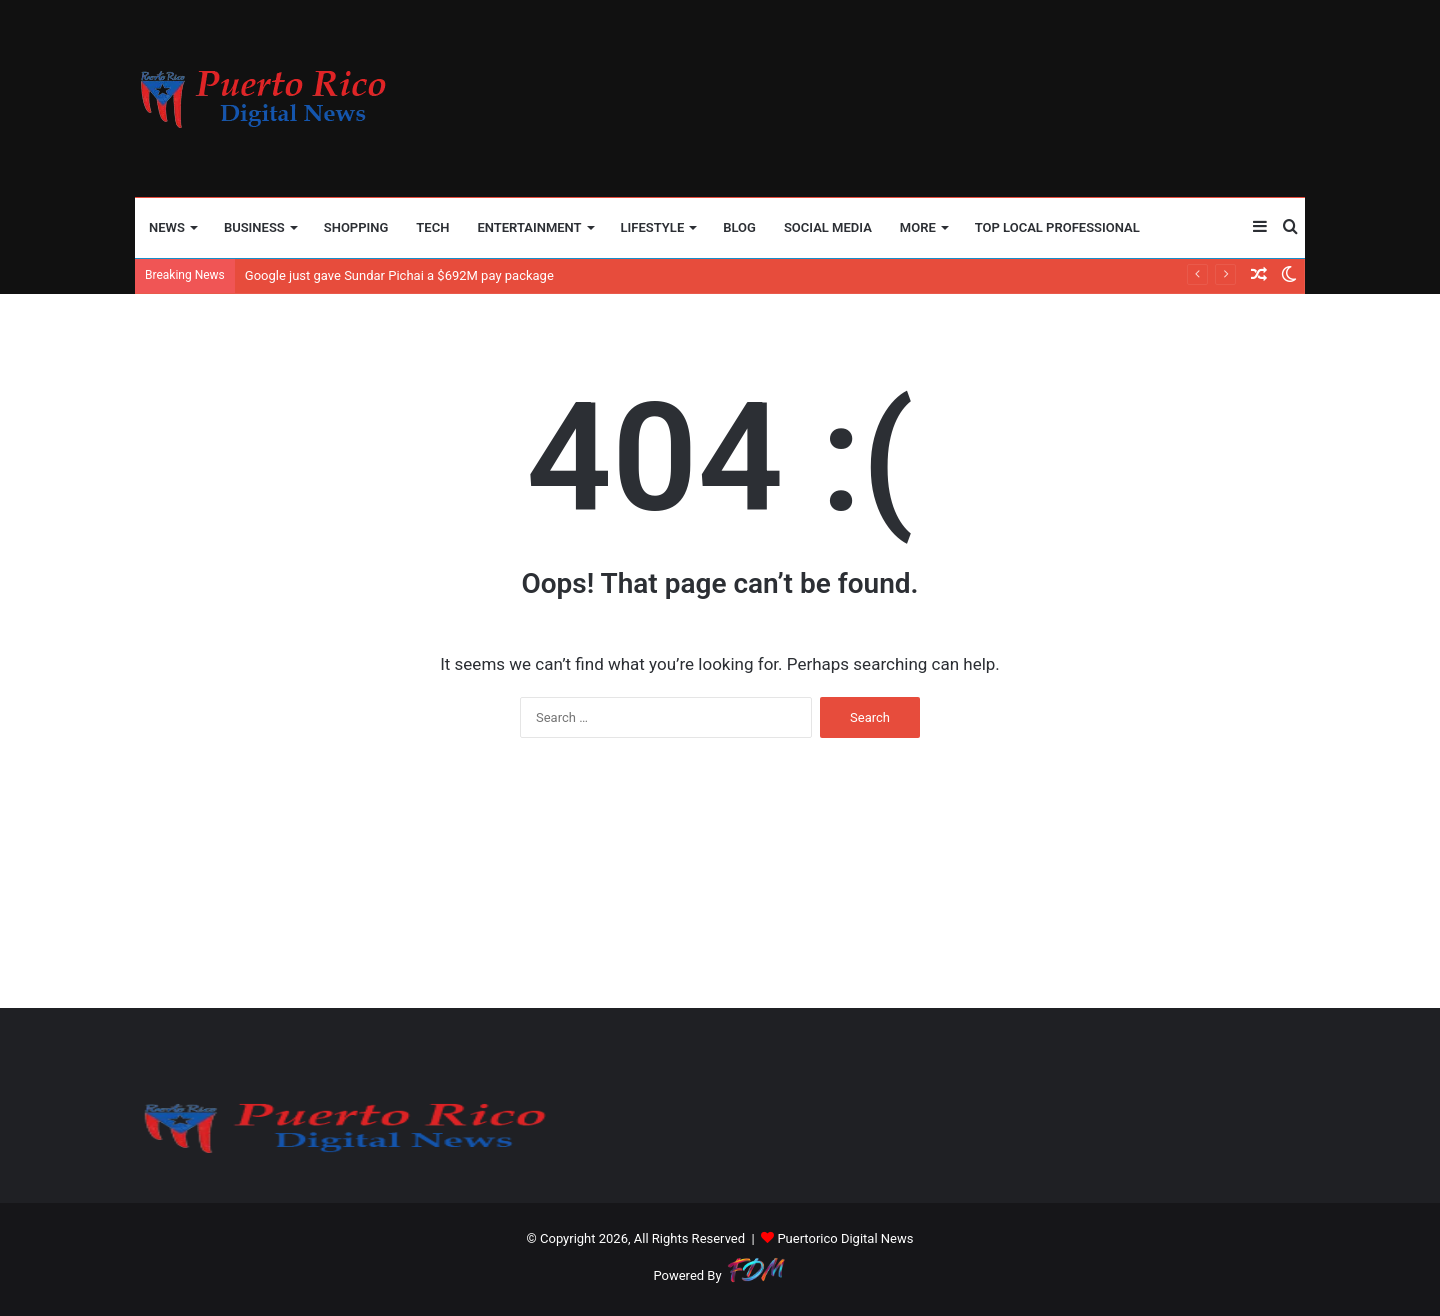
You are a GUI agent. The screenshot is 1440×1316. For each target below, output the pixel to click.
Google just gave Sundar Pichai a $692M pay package (399, 275)
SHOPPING (356, 227)
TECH (432, 227)
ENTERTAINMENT (529, 227)
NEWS (167, 227)
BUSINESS (254, 227)
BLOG (739, 227)
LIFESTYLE (653, 227)
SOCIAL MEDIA (828, 227)
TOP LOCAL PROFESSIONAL (1057, 227)
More (918, 227)
